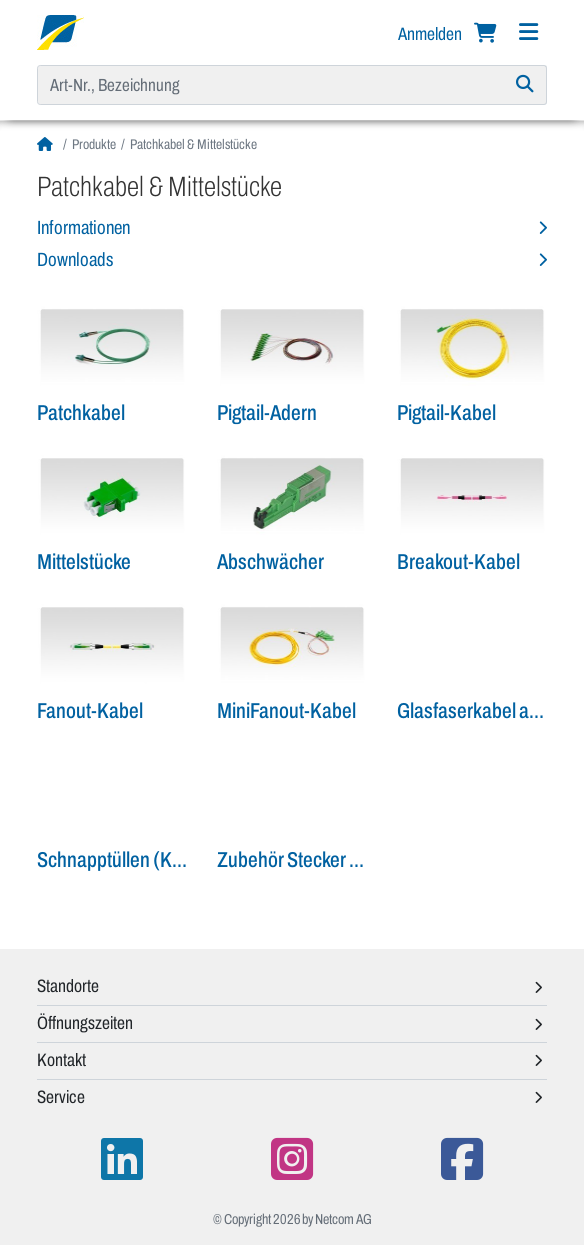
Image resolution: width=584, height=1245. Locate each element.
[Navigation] (528, 32)
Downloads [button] (75, 259)
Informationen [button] (83, 227)
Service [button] (61, 1097)
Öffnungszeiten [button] (85, 1023)
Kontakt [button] (61, 1060)
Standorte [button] (68, 986)
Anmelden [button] (431, 34)
